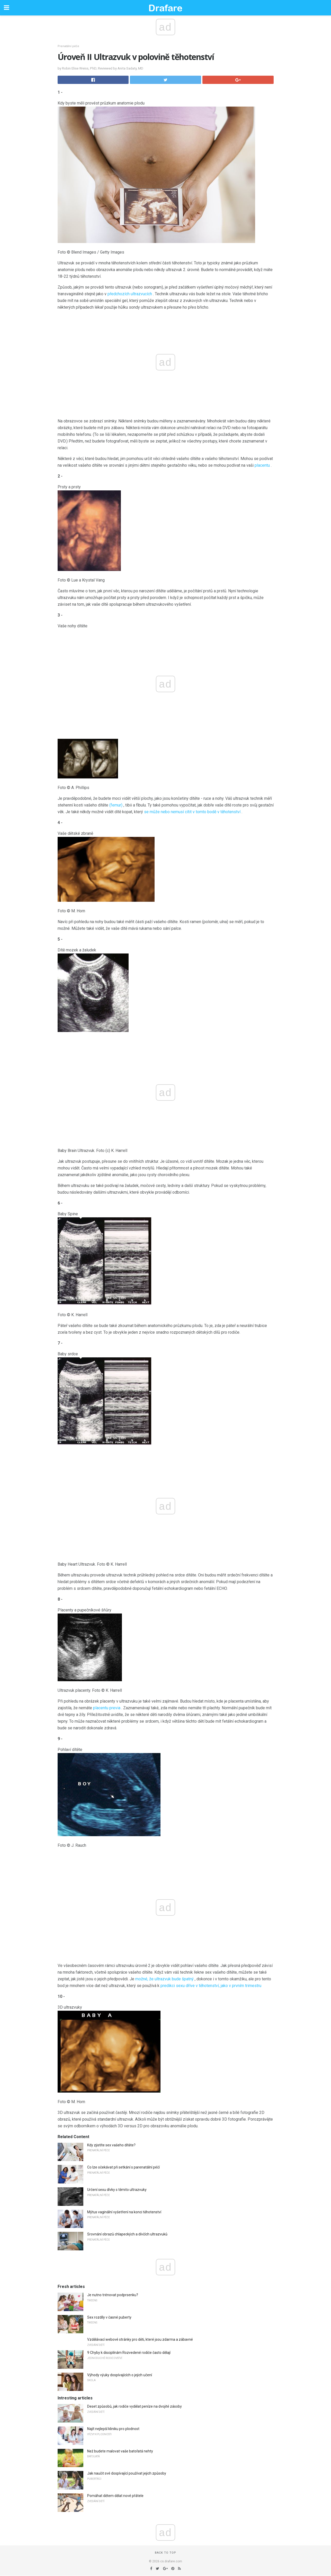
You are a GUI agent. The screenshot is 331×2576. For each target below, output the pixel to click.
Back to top (165, 2552)
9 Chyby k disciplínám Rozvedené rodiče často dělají (129, 2353)
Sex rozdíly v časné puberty (109, 2317)
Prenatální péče (68, 46)
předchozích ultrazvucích (130, 293)
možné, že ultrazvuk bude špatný (164, 1978)
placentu (262, 465)
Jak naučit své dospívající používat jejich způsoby (126, 2473)
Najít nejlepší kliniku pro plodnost (113, 2429)
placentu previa (106, 1707)
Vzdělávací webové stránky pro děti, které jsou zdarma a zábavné (140, 2339)
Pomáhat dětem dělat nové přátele (115, 2496)
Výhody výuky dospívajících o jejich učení (119, 2375)
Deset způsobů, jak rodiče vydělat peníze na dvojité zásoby (134, 2406)
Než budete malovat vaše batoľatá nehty (120, 2451)
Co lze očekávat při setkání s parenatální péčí (123, 2167)
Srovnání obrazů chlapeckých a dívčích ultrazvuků (127, 2234)
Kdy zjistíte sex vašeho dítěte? (111, 2145)
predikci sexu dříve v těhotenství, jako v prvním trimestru (210, 1985)
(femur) (115, 805)
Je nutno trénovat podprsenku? (112, 2295)
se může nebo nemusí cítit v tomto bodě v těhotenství (192, 811)
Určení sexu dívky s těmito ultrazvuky (117, 2190)
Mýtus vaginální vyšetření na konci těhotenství (124, 2212)
